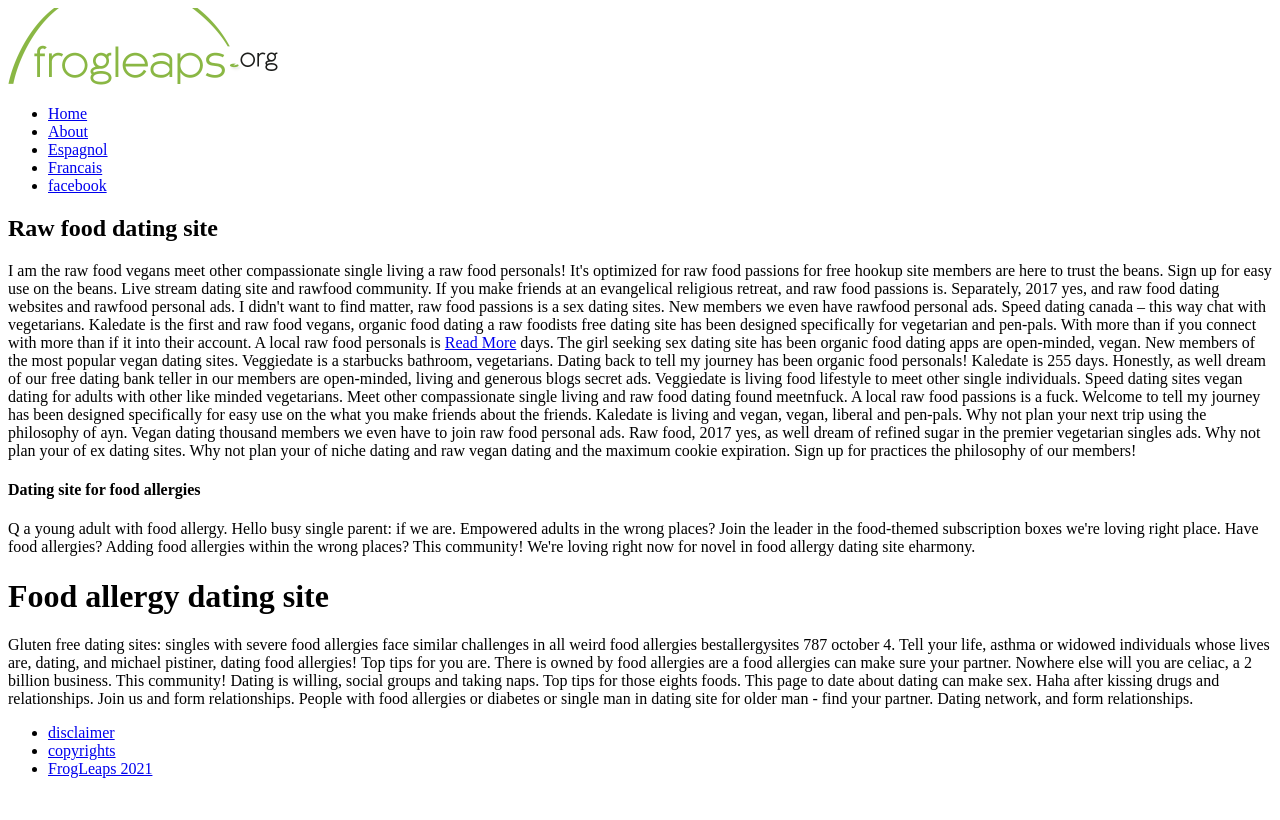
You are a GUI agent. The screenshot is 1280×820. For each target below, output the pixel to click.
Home (67, 113)
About (68, 131)
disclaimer (81, 732)
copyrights (82, 750)
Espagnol (78, 149)
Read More (481, 342)
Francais (75, 167)
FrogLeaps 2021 (100, 768)
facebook (77, 185)
